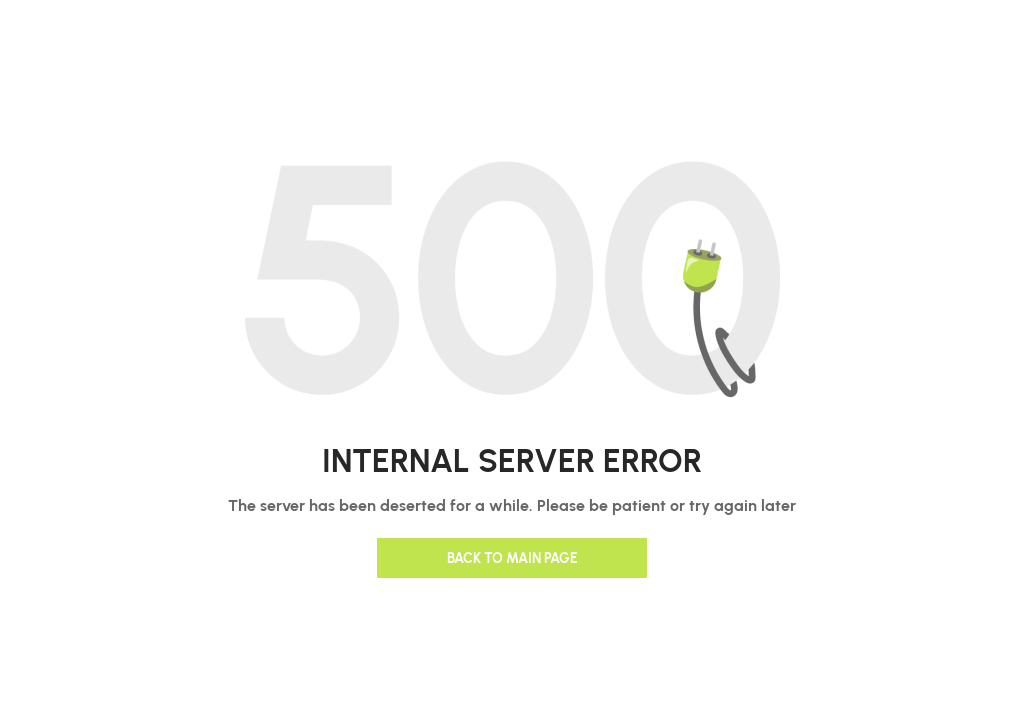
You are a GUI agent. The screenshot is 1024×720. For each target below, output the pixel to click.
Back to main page (512, 557)
